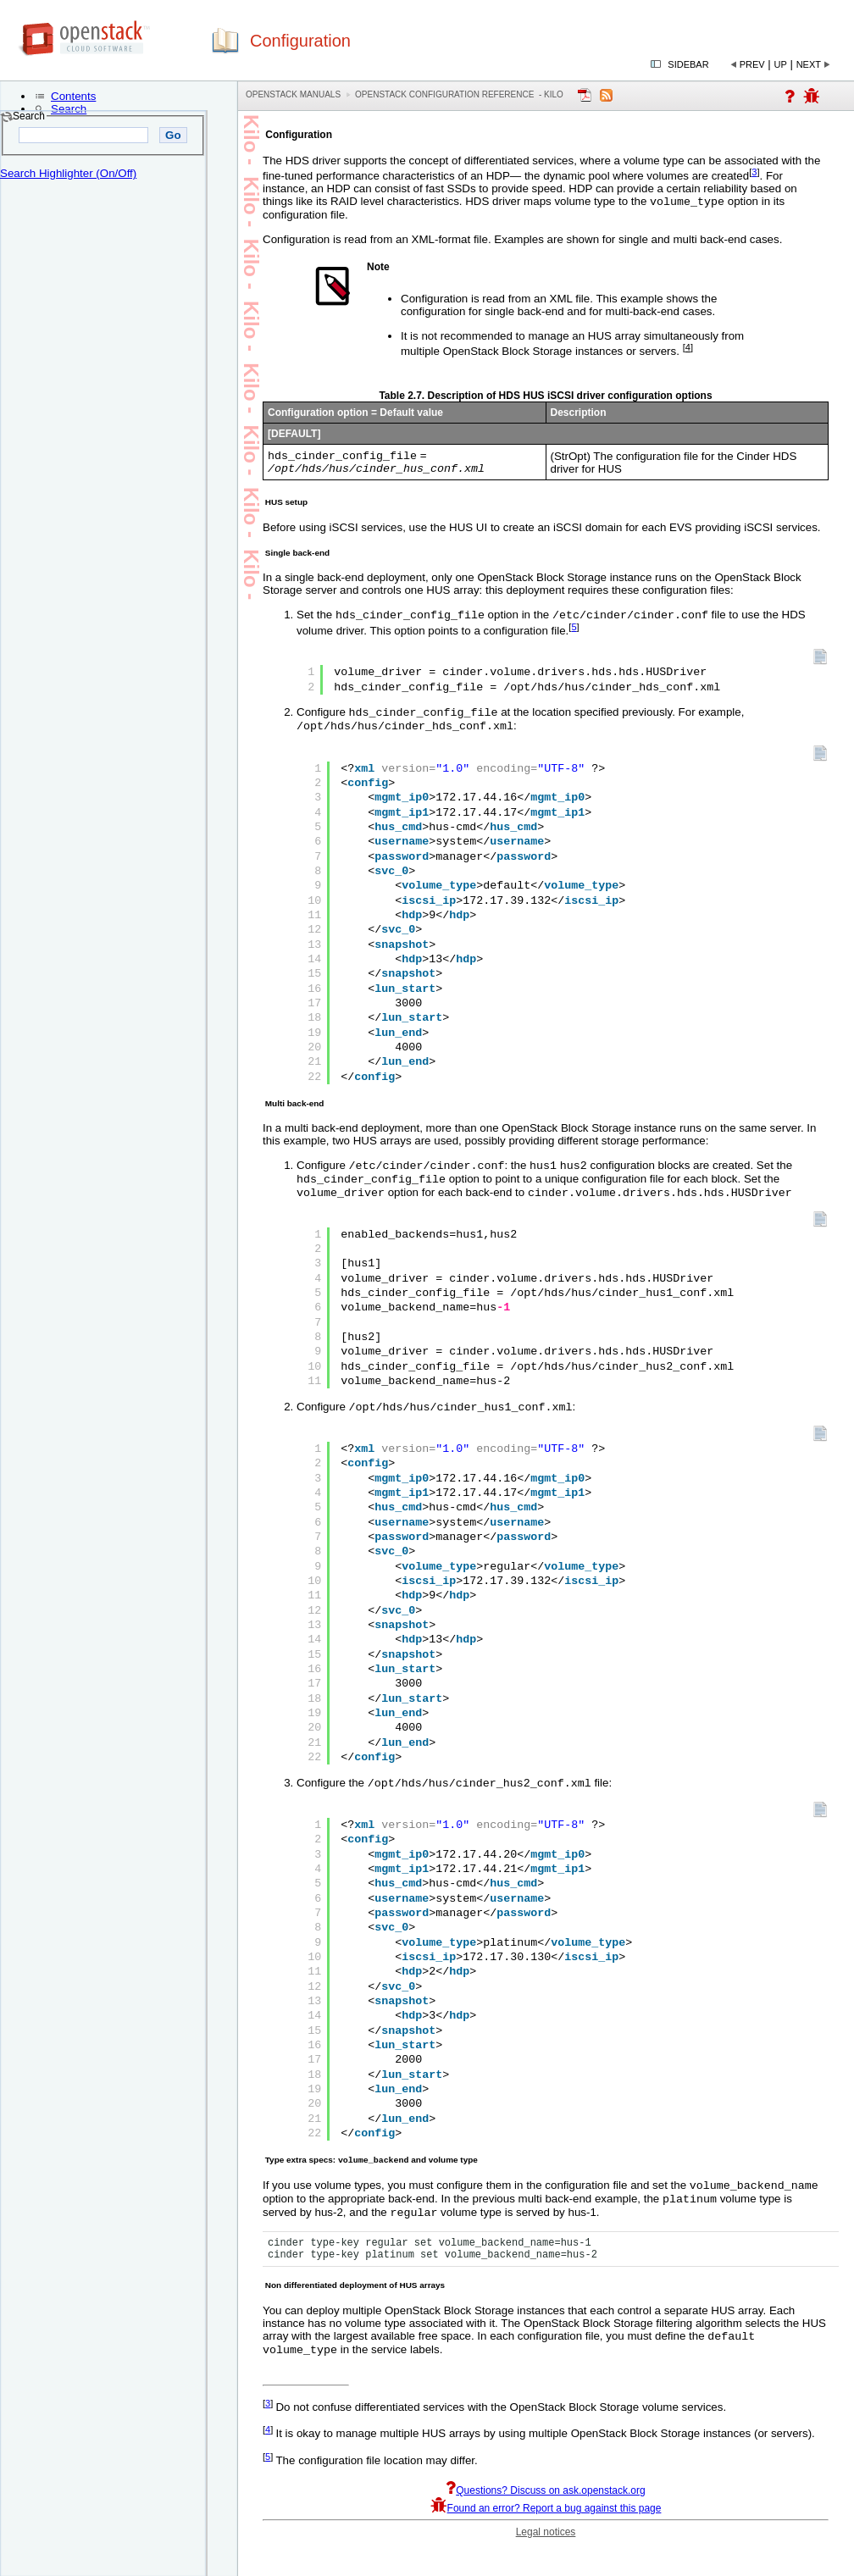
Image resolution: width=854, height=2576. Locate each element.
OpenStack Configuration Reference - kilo (459, 94)
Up (780, 64)
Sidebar (688, 64)
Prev (752, 64)
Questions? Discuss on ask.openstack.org (545, 2520)
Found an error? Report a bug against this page (546, 2538)
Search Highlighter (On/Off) (68, 173)
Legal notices (546, 2562)
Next (808, 64)
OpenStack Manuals (293, 94)
